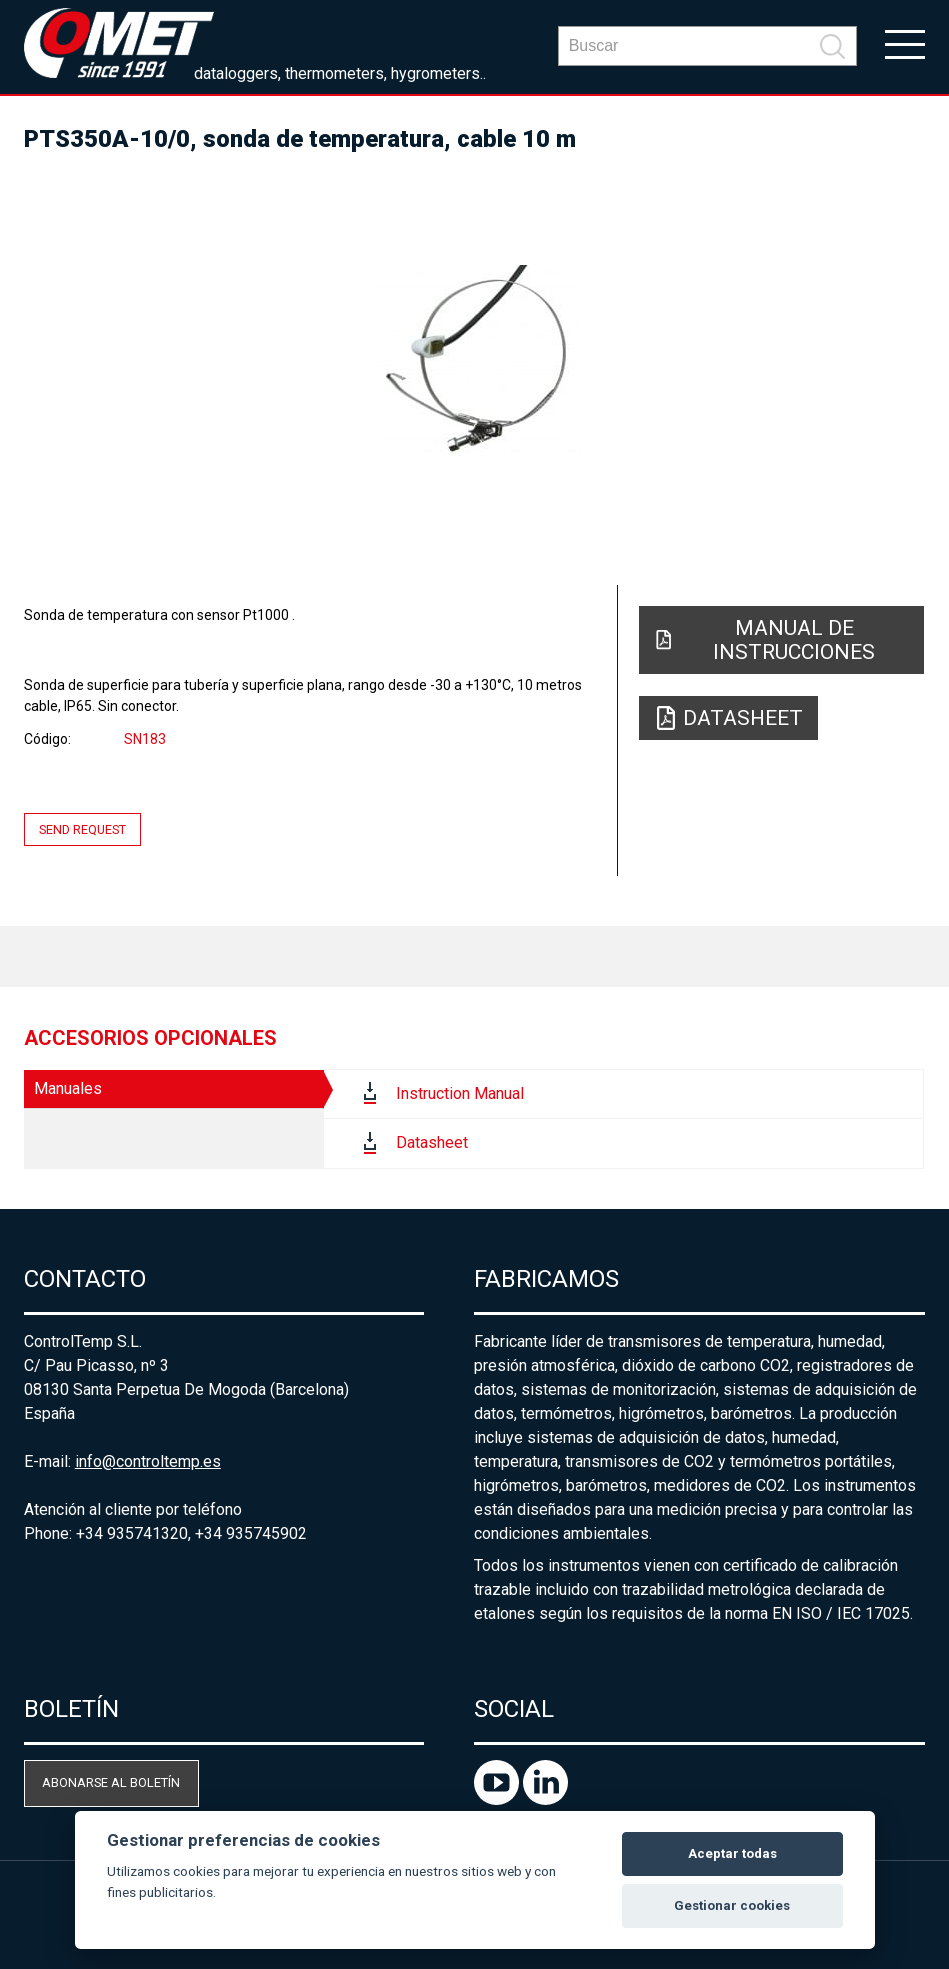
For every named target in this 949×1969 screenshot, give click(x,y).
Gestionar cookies (732, 1905)
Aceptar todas (732, 1853)
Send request (82, 829)
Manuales (68, 1088)
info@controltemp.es (148, 1461)
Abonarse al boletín (111, 1782)
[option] (475, 360)
